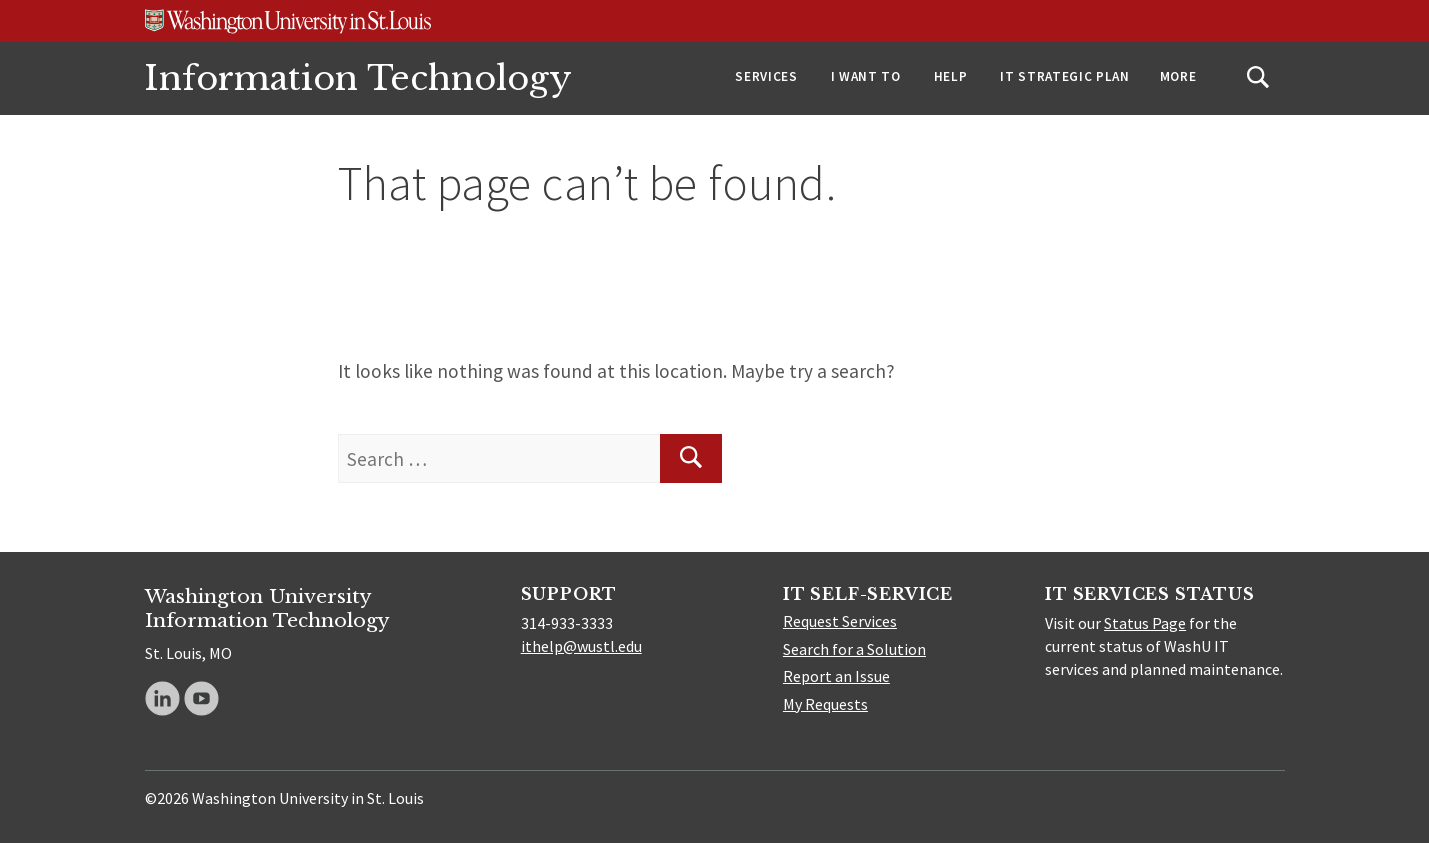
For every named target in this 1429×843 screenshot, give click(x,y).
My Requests (825, 704)
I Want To (866, 76)
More (1178, 76)
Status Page (1145, 623)
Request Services (840, 621)
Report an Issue (836, 676)
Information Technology (358, 78)
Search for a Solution (854, 649)
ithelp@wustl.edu (581, 646)
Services (766, 76)
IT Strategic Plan (1064, 76)
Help (951, 76)
